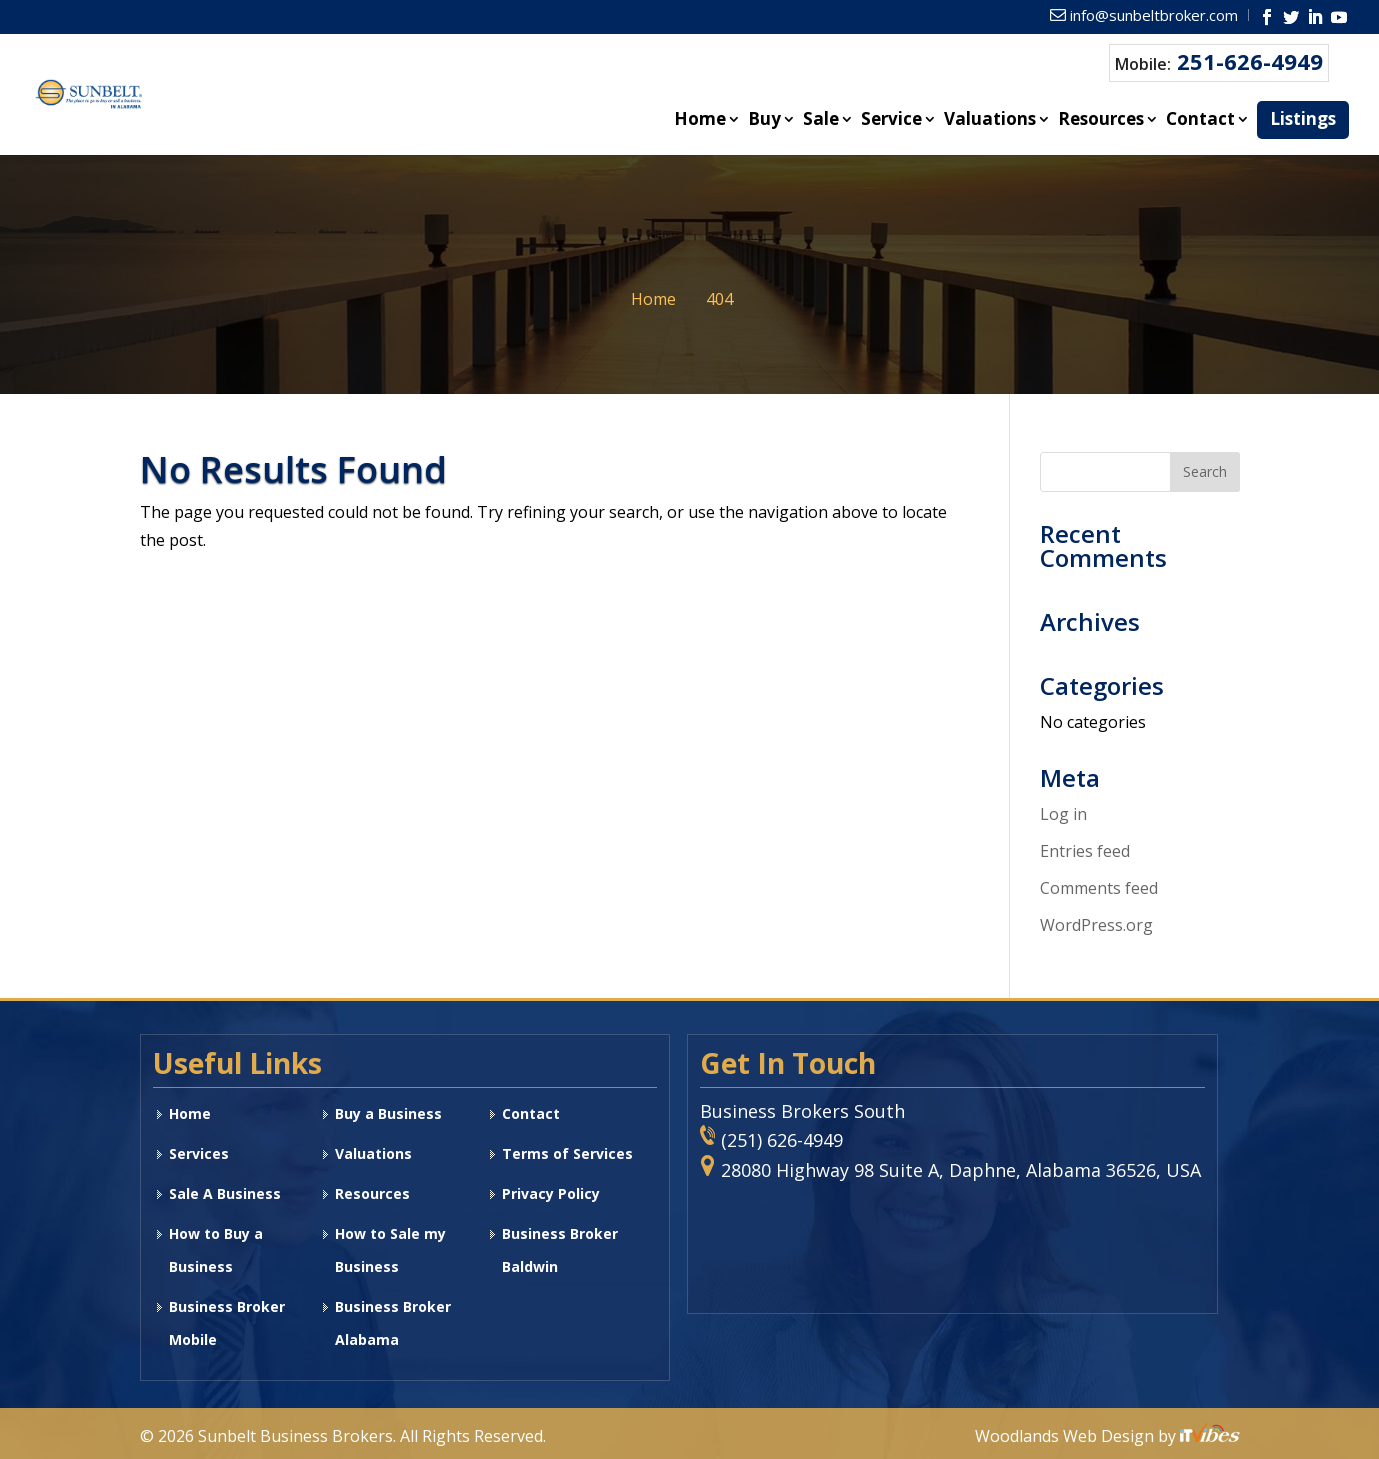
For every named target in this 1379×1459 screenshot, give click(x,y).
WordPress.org (1096, 925)
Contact (1200, 121)
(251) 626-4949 (782, 1140)
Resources (1101, 121)
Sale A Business (225, 1193)
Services (199, 1153)
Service (891, 121)
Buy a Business (388, 1113)
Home (700, 121)
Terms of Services (567, 1153)
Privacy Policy (551, 1193)
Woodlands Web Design (1066, 1436)
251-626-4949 (1250, 61)
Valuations (990, 121)
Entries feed (1085, 851)
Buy (764, 121)
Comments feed (1099, 888)
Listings (1303, 118)
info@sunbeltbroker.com (1154, 15)
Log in (1063, 814)
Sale (821, 121)
